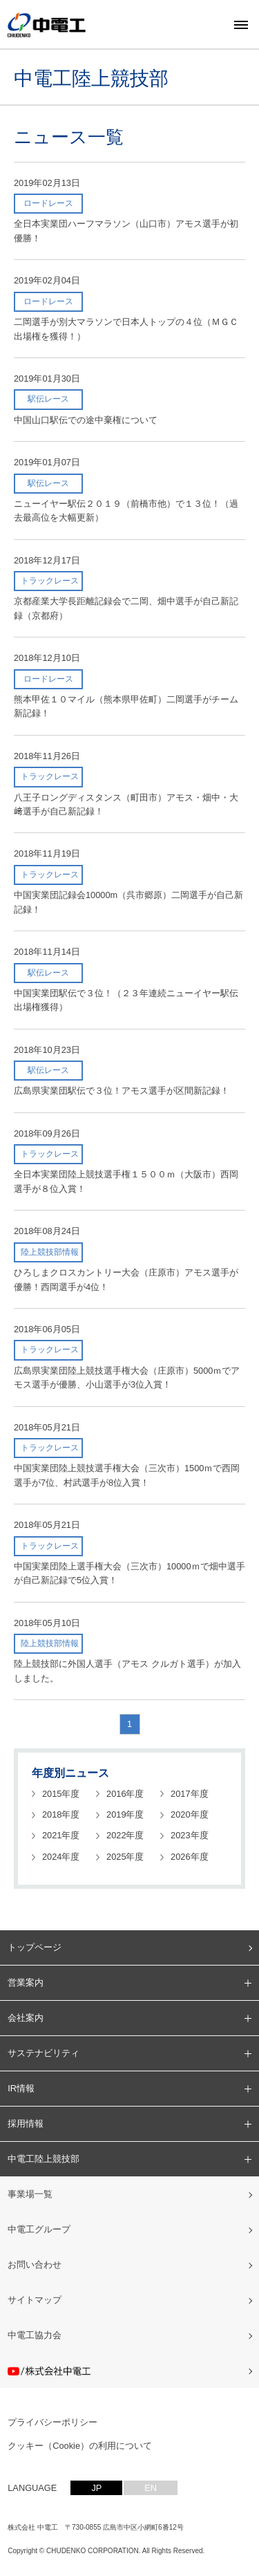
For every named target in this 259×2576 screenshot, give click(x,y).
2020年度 (189, 1814)
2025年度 (125, 1856)
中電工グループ (39, 2229)
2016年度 (125, 1794)
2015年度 (60, 1794)
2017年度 (189, 1794)
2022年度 (125, 1835)
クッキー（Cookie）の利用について (80, 2445)
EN (150, 2488)
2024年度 (60, 1856)
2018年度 (60, 1814)
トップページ (34, 1947)
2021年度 (60, 1835)
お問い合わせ (34, 2264)
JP (96, 2488)
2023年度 (189, 1835)
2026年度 (189, 1856)
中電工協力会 (34, 2335)
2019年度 (125, 1814)
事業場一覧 (30, 2194)
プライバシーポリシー (52, 2422)
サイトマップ (34, 2300)
